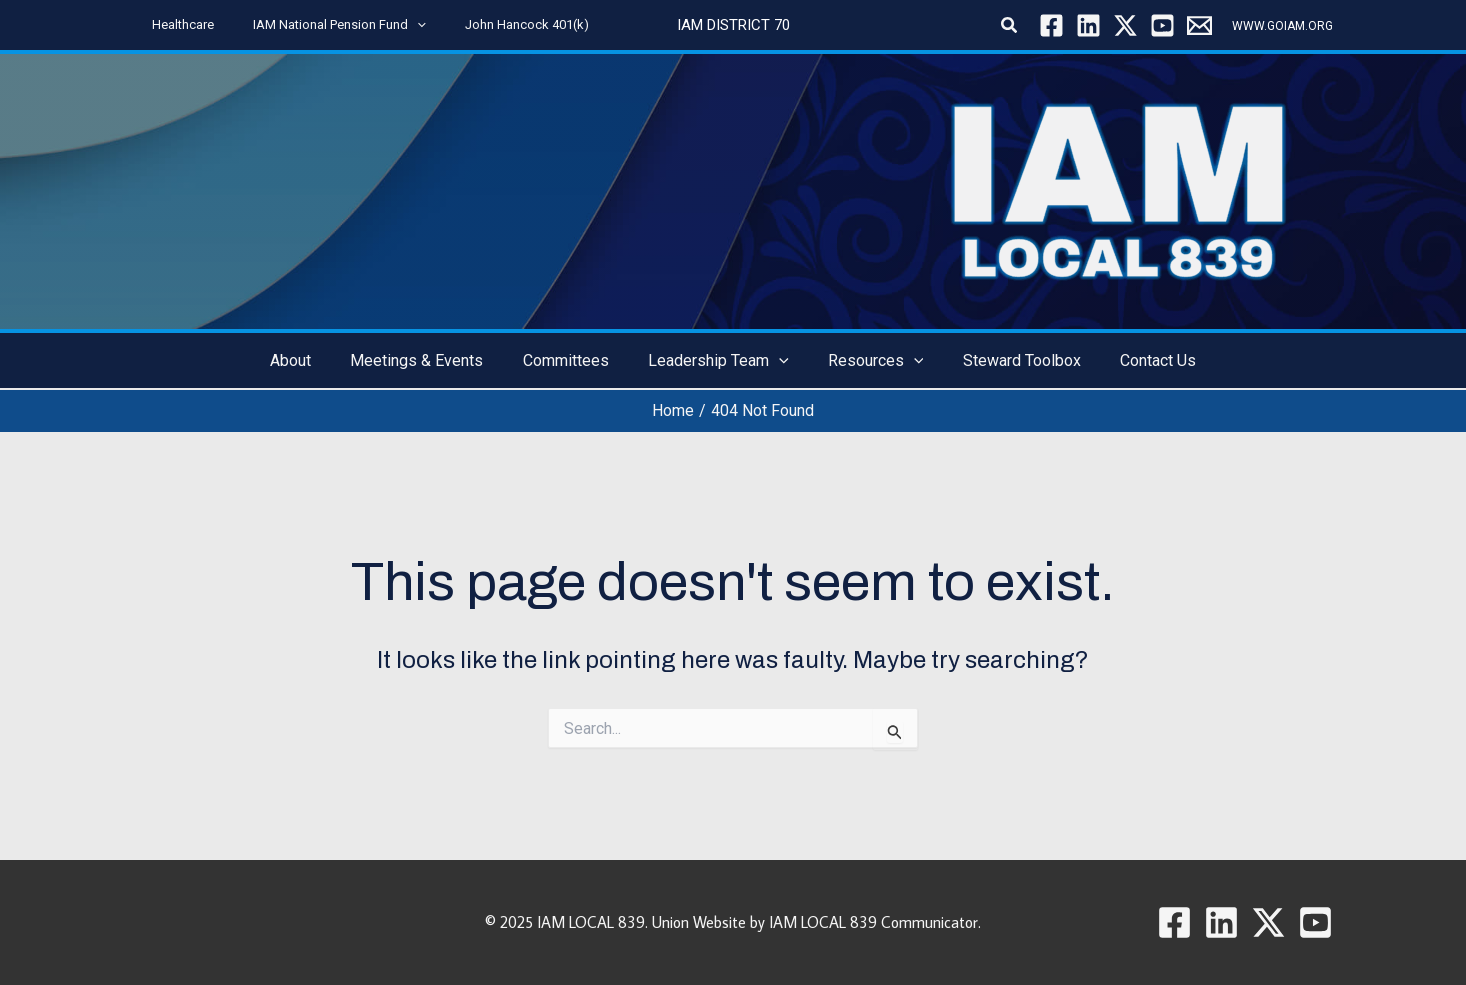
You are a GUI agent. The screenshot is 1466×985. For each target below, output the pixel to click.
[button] (398, 25)
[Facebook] (1051, 25)
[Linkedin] (1088, 25)
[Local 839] (1199, 25)
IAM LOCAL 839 (591, 922)
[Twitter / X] (1125, 25)
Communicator (929, 922)
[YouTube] (1162, 25)
